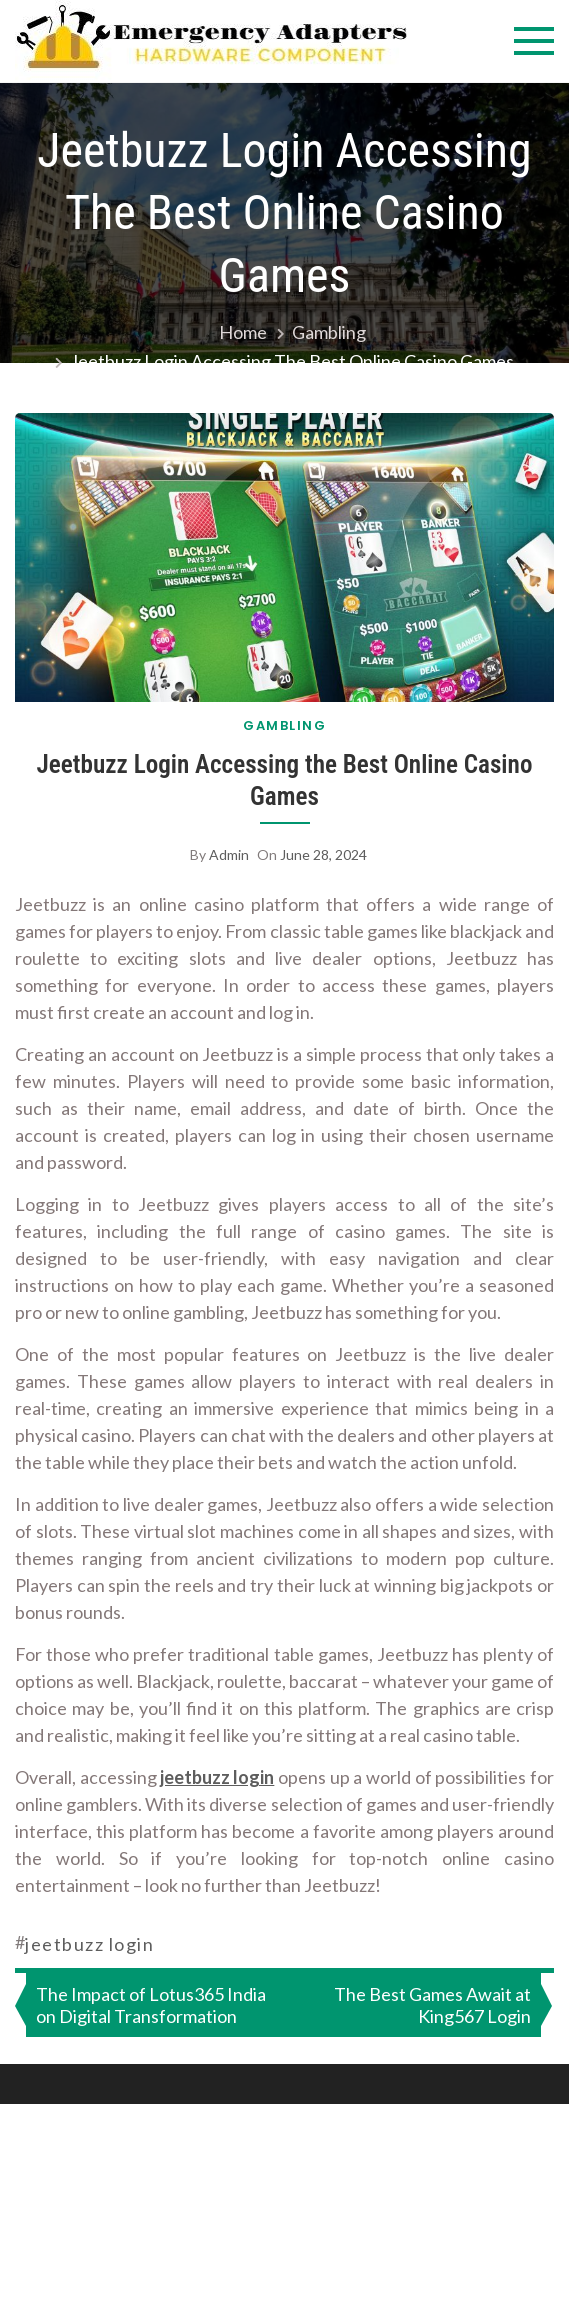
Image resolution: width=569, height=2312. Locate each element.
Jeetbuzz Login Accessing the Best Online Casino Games (285, 781)
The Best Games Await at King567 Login (432, 2005)
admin (229, 854)
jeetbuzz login (217, 1777)
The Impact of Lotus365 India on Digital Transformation (151, 2005)
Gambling (284, 725)
